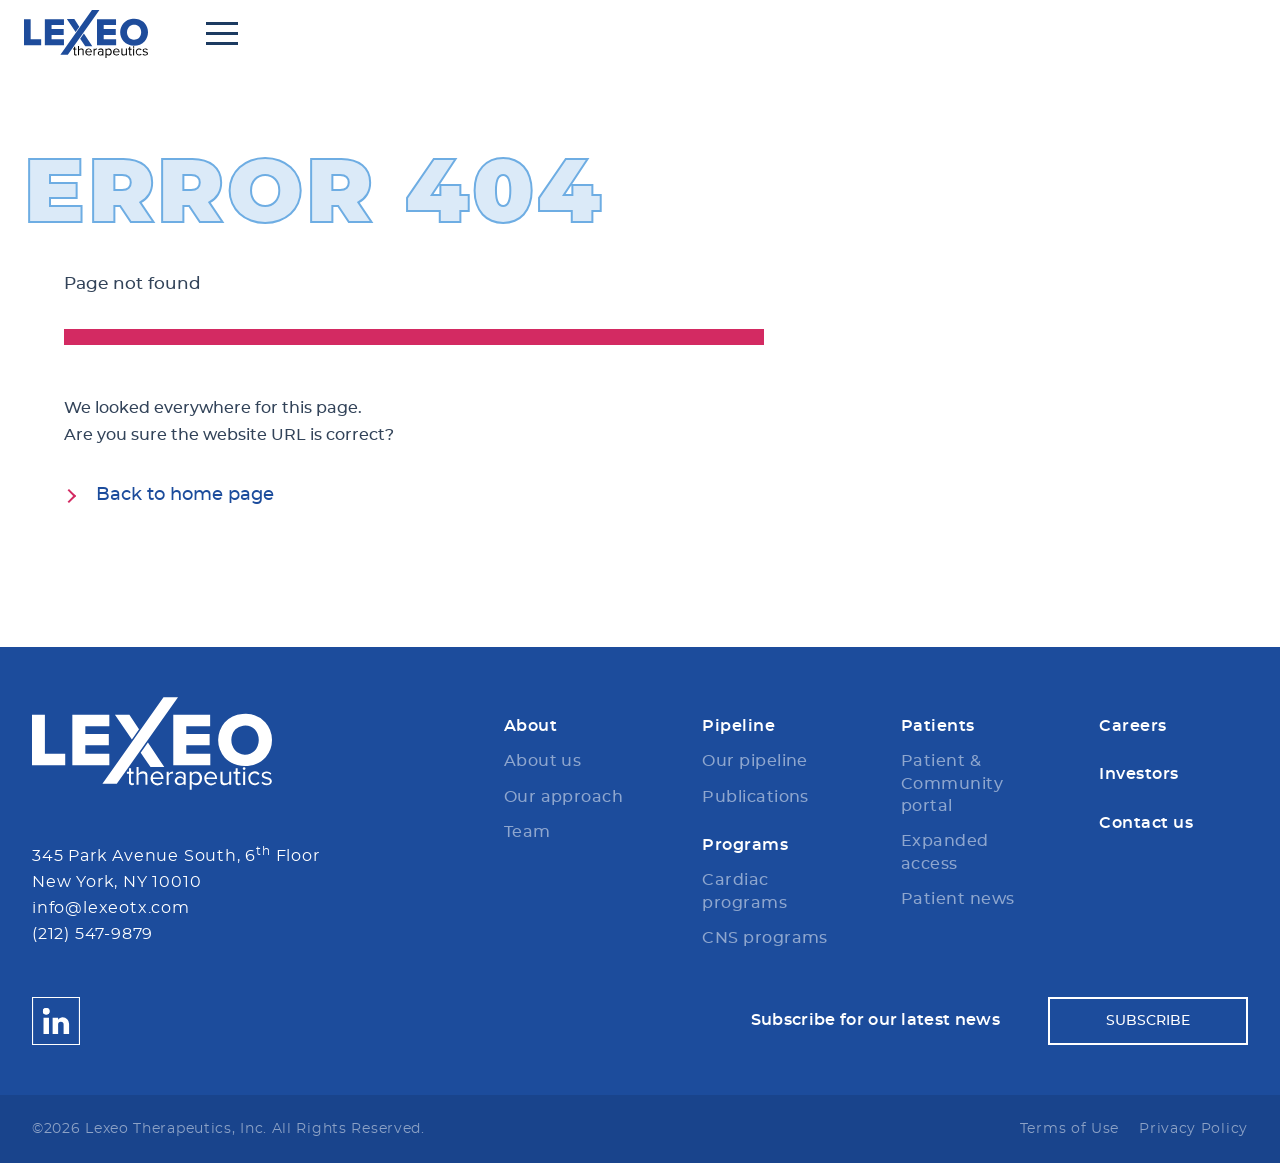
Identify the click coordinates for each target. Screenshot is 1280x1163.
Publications (755, 797)
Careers (1132, 726)
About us (543, 761)
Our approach (564, 797)
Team (527, 832)
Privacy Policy (1193, 1129)
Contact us (1146, 823)
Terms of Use (1069, 1129)
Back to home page (185, 495)
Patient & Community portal (952, 783)
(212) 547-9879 (92, 934)
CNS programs (765, 938)
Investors (1138, 774)
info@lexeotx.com (111, 908)
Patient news (958, 899)
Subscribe (1148, 1021)
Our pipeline (755, 761)
